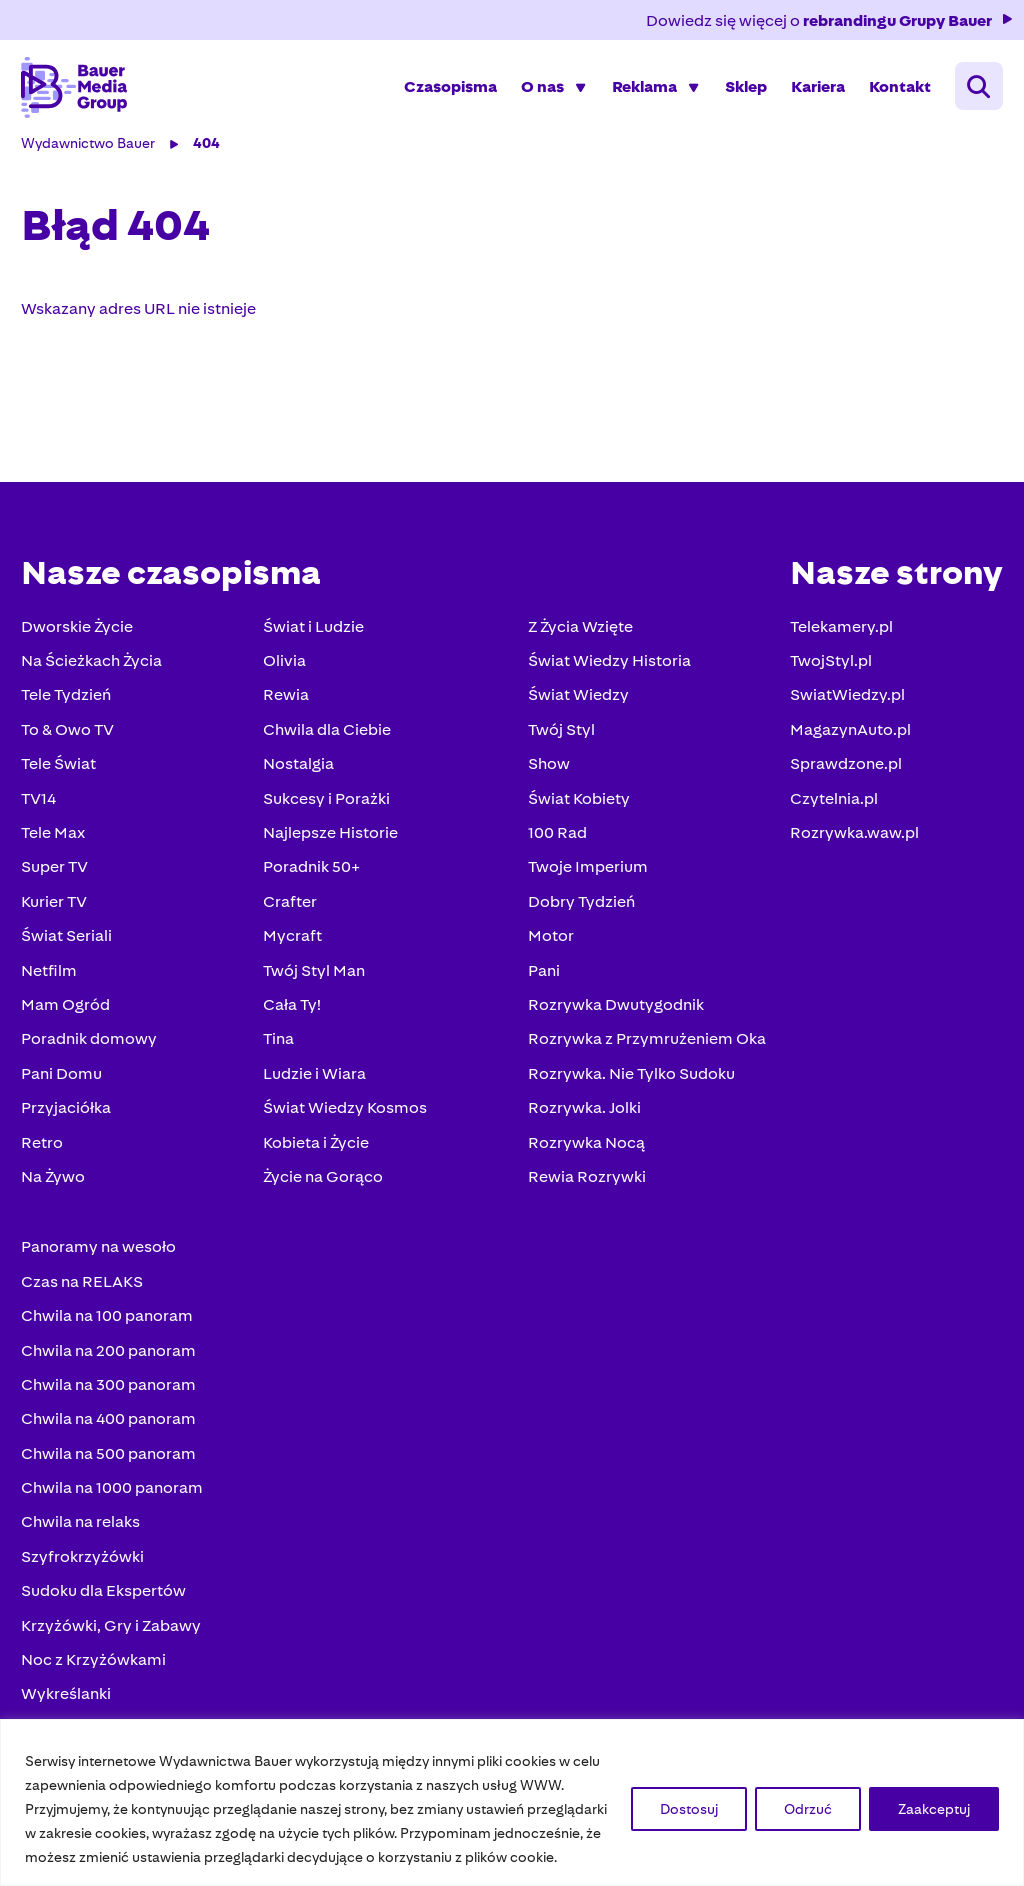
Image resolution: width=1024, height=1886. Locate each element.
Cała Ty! (292, 1019)
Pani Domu (64, 1088)
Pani (541, 985)
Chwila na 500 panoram (111, 1468)
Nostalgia (298, 778)
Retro (45, 1157)
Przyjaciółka (69, 1122)
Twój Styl (558, 744)
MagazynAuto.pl (847, 744)
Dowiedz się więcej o (827, 20)
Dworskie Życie (80, 641)
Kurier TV (57, 916)
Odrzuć (808, 1809)
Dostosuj (689, 1809)
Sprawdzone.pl (843, 778)
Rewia (286, 710)
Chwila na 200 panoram (111, 1365)
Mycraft (292, 950)
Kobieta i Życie (316, 1157)
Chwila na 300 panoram (111, 1399)
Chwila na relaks (83, 1537)
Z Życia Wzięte (577, 641)
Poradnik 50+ (311, 882)
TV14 (41, 813)
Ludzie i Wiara (314, 1088)
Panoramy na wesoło (101, 1262)
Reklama (641, 94)
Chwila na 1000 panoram (115, 1502)
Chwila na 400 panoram (111, 1434)
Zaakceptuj (934, 1809)
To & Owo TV (70, 744)
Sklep (743, 94)
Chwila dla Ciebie (327, 744)
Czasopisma (447, 94)
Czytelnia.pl (831, 813)
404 (209, 158)
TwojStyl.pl (828, 675)
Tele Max (56, 847)
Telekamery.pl (838, 641)
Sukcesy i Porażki (326, 813)
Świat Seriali (69, 950)
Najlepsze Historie (330, 847)
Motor (548, 950)
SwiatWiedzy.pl (844, 710)
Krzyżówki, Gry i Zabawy (114, 1640)
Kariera (815, 94)
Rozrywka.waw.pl (851, 847)
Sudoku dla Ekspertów (106, 1605)
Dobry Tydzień (578, 916)
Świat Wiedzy (575, 710)
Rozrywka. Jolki (581, 1122)
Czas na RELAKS (85, 1296)
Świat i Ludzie (313, 641)
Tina (278, 1054)
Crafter (290, 916)
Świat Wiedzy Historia (606, 675)
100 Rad (554, 847)
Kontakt (897, 94)
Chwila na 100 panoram (110, 1330)
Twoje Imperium (585, 882)
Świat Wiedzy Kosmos (345, 1122)
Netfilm (52, 985)
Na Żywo (56, 1191)
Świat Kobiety (576, 813)
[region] (512, 1802)
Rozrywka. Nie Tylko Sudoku (628, 1088)
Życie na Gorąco (323, 1191)
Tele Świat (61, 778)
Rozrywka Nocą (583, 1157)
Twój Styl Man (314, 985)
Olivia (284, 675)
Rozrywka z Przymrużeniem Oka (644, 1054)
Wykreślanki (69, 1709)
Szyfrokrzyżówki (85, 1571)
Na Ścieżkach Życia (94, 675)
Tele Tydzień (69, 710)
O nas (539, 94)
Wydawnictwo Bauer (91, 158)
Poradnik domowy (92, 1054)
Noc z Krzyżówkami (96, 1674)
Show (546, 778)
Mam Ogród (68, 1019)
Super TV (57, 882)
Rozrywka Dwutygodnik (613, 1019)
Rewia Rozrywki (584, 1191)
